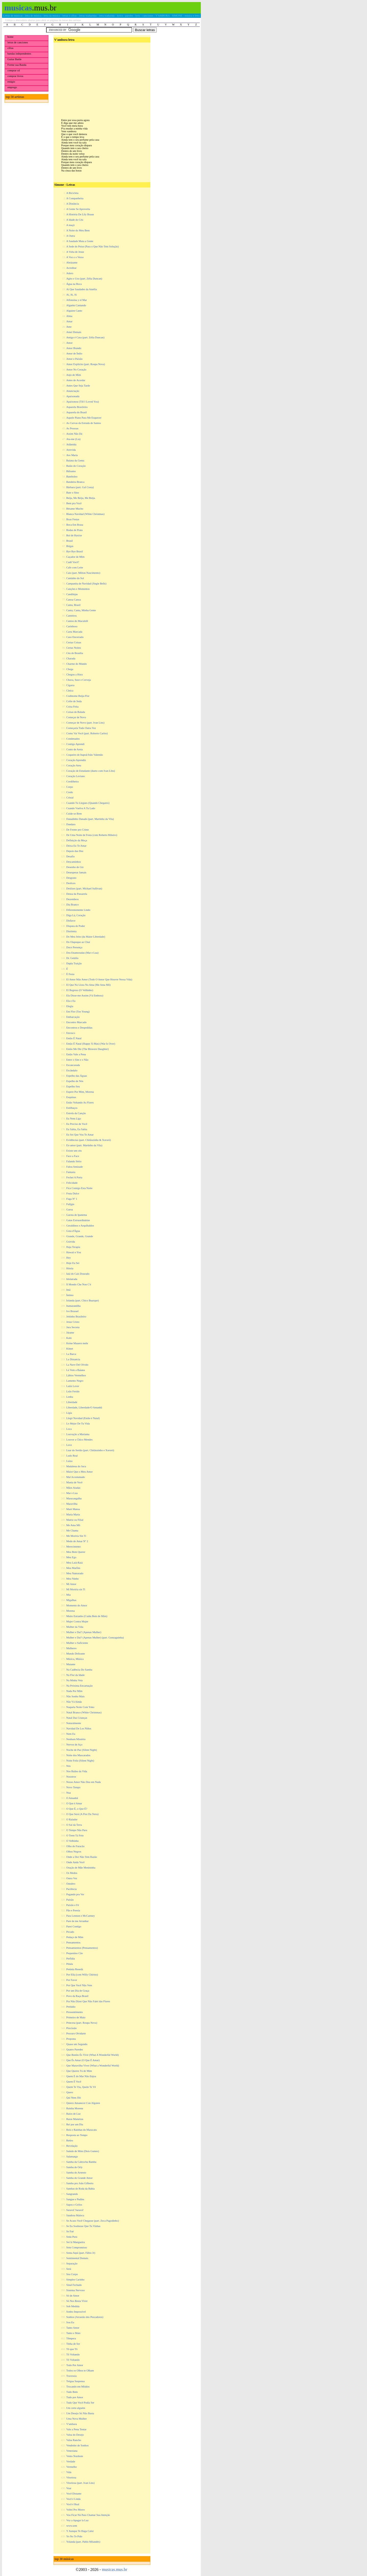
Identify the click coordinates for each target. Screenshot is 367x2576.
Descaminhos (73, 861)
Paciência (71, 1889)
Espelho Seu (73, 1086)
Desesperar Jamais (76, 872)
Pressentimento (74, 2012)
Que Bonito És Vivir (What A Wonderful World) (92, 2054)
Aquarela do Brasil (76, 412)
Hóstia (69, 1268)
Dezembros (72, 899)
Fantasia (70, 1172)
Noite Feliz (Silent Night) (80, 1760)
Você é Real (72, 2504)
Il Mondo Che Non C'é (78, 1284)
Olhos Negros (73, 1851)
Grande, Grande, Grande (79, 1236)
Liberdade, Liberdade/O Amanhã (84, 1407)
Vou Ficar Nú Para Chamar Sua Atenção (88, 2515)
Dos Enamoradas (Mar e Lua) (82, 952)
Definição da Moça (76, 840)
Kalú (69, 1338)
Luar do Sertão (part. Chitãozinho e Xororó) (90, 1450)
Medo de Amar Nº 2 (77, 1541)
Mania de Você (74, 1482)
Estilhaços (71, 1107)
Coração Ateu (73, 765)
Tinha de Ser (73, 2343)
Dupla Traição (74, 963)
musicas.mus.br (114, 2569)
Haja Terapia (73, 1247)
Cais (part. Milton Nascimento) (83, 572)
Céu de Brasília (74, 653)
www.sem (71, 2525)
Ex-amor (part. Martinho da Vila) (84, 1145)
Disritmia (71, 931)
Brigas (69, 546)
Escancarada (73, 1065)
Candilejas (72, 594)
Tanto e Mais (73, 2333)
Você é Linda (73, 2499)
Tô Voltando (73, 2354)
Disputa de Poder (75, 926)
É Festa (70, 974)
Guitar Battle (14, 59)
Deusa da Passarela (76, 893)
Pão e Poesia (73, 1910)
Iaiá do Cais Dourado (77, 1273)
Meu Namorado (74, 1573)
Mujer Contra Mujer (77, 1621)
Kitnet (69, 1348)
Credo (69, 792)
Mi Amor (71, 1584)
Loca (69, 1428)
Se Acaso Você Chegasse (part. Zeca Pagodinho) (92, 2220)
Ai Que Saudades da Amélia (81, 289)
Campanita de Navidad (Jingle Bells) (86, 583)
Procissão (71, 2028)
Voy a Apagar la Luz (77, 2520)
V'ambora (71, 2424)
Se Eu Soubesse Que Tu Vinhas (83, 2226)
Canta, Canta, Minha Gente (81, 610)
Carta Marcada (74, 631)
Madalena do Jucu (76, 1466)
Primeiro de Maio (75, 2017)
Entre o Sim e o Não (77, 1059)
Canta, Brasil (73, 605)
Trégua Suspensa (75, 2381)
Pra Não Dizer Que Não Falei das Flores (88, 2001)
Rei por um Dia (74, 2124)
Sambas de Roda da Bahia (80, 2188)
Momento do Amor (76, 1605)
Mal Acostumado (75, 1477)
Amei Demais (73, 332)
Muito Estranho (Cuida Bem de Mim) (86, 1616)
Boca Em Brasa (74, 524)
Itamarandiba (73, 1305)
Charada (70, 658)
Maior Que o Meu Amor (79, 1471)
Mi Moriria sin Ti (75, 1589)
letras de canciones (17, 42)
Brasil (69, 540)
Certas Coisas (73, 642)
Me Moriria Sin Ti (76, 1535)
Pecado (70, 1931)
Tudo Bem (72, 2392)
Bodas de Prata (74, 530)
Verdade (70, 2461)
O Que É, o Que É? (76, 1808)
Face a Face (72, 1156)
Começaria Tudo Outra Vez (81, 728)
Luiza (69, 1461)
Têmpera (71, 2338)
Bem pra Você (74, 503)
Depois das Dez (74, 851)
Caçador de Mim (75, 556)
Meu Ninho (72, 1578)
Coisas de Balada (75, 712)
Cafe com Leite (74, 567)
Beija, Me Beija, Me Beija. (81, 498)
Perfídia (70, 1958)
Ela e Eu (70, 1000)
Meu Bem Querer (75, 1552)
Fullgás (70, 1204)
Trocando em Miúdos (77, 2386)
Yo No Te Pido (74, 2536)
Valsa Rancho (73, 2440)
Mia (68, 1594)
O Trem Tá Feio (75, 1835)
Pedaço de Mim (74, 1937)
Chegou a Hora (74, 674)
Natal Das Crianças (76, 1717)
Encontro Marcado (76, 1022)
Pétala (69, 1964)
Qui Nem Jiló (73, 2097)
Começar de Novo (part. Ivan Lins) (85, 722)
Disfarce (70, 920)
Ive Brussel (72, 1311)
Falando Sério (74, 1161)
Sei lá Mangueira (75, 2242)
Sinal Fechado (74, 2285)
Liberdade (71, 1402)
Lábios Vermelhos (76, 1375)
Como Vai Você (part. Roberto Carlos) (87, 733)
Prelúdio (70, 2006)
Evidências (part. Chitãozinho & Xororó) (88, 1140)
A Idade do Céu (74, 219)
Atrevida (71, 449)
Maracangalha (74, 1498)
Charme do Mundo (76, 663)
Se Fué (70, 2231)
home (10, 36)
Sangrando (72, 2194)
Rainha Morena (74, 2108)
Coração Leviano (75, 776)
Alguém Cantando (76, 305)
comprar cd (13, 70)
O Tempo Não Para (76, 1830)
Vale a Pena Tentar (76, 2429)
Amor (69, 342)
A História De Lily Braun (80, 214)
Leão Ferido (73, 1391)
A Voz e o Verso (75, 257)
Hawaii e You (73, 1252)
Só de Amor (72, 2295)
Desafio (70, 856)
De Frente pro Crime (77, 829)
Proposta (71, 2038)
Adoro (69, 273)
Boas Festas (72, 519)
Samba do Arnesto (76, 2172)
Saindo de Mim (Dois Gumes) (82, 2151)
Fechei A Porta (74, 1177)
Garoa (69, 1209)
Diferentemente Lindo (78, 910)
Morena (70, 1610)
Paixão (70, 1899)
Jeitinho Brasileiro (76, 1316)
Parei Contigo (73, 1926)
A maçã (70, 225)
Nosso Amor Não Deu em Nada (83, 1782)
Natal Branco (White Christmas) (83, 1712)
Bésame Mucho (74, 508)
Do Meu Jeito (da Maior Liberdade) (85, 936)
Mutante (70, 1664)
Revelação (71, 2145)
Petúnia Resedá (74, 1969)
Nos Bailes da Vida (76, 1771)
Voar (68, 2488)
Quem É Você (73, 2081)
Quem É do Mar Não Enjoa (81, 2076)
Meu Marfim (73, 1568)
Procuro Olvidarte (76, 2033)
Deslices (70, 883)
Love (69, 1445)
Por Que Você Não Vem (79, 1985)
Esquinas (71, 1097)
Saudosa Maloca (75, 2215)
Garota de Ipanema (76, 1214)
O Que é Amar (74, 1803)
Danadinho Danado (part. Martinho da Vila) (90, 819)
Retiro (69, 2140)
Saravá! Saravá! (75, 2210)
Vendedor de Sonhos (77, 2445)
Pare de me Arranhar (77, 1921)
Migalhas (71, 1600)
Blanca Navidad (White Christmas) (85, 514)
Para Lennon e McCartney (80, 1915)
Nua (68, 1792)
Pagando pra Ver (75, 1894)
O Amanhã (72, 1798)
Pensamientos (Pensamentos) (82, 1947)
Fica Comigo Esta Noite (79, 1188)
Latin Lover (72, 1386)
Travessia (71, 2375)
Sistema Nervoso (75, 2290)
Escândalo (71, 1070)
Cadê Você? (72, 562)
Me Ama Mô (73, 1525)
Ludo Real (72, 1455)
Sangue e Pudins (75, 2199)
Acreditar (71, 267)
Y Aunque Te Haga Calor (80, 2531)
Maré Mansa (73, 1509)
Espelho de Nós (74, 1081)
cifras (10, 48)
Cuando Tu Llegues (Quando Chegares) (87, 803)
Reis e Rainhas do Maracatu (81, 2129)
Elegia (69, 1006)
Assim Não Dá (74, 433)
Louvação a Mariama (77, 1434)
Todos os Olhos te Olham (80, 2370)
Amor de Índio (74, 353)
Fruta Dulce (72, 1193)
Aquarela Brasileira (76, 407)
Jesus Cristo (72, 1321)
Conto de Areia (74, 749)
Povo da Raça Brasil (77, 1996)
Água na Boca (74, 284)
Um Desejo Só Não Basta (80, 2413)
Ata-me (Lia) (73, 439)
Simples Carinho (75, 2279)
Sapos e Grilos (74, 2204)
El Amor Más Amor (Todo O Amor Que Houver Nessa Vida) (99, 979)
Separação (71, 2263)
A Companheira (74, 198)
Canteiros (71, 615)
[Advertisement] (101, 76)
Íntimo (69, 1295)
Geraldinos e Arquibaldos (80, 1225)
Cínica (69, 690)
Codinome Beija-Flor (77, 696)
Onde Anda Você (75, 1862)
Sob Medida (73, 2306)
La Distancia (73, 1359)
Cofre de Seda (74, 701)
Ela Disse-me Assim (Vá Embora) (84, 995)
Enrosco (70, 1033)
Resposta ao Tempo (76, 2135)
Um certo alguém (75, 2408)
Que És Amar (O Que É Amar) (83, 2060)
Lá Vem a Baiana (75, 1370)
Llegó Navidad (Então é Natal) (83, 1418)
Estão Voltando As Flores (80, 1102)
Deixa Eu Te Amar (76, 845)
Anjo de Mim (73, 374)
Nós (68, 1766)
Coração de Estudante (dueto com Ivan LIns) (90, 770)
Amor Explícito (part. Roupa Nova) (85, 364)
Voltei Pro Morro (75, 2509)
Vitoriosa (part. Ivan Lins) (80, 2482)
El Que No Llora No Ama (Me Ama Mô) (88, 984)
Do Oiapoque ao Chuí (78, 942)
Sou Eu (70, 2322)
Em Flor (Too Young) (78, 1011)
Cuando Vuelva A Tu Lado (80, 808)
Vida (68, 2472)
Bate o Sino (72, 492)
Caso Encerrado (75, 637)
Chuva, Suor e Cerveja (78, 679)
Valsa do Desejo (75, 2434)
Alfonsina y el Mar (76, 300)
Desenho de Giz (75, 867)
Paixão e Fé (72, 1905)
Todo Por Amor (74, 2365)
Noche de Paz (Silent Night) (81, 1750)
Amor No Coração (76, 369)
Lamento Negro (74, 1380)
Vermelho (71, 2466)
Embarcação (73, 1017)
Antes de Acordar (75, 380)
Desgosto (71, 877)
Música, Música (75, 1659)
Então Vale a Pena (76, 1054)
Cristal (69, 797)
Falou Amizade (74, 1166)
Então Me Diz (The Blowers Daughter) (87, 1049)
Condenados (73, 738)
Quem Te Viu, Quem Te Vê (81, 2087)
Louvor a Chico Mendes (79, 1439)
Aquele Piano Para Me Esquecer (83, 417)
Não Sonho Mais (75, 1696)
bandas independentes (19, 53)
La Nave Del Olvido (77, 1364)
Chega (69, 669)
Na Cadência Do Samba (79, 1669)
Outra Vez (71, 1878)
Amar (69, 321)
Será (68, 2268)
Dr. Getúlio (72, 958)
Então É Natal (74, 1038)
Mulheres (71, 1648)
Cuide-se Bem (74, 813)
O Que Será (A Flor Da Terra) (82, 1814)
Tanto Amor (72, 2327)
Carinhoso (71, 626)
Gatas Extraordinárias (78, 1220)
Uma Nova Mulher (76, 2418)
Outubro (70, 1883)
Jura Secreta (73, 1327)
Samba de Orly (74, 2167)
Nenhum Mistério (75, 1739)
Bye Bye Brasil (74, 551)
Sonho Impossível (76, 2311)
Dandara (70, 824)
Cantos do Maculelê (77, 621)
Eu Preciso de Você (76, 1124)
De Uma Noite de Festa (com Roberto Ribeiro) (91, 835)
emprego (12, 87)
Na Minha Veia (74, 1680)
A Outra (70, 235)
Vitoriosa (71, 2477)
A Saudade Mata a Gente (79, 241)
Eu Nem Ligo (73, 1118)
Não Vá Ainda (74, 1701)
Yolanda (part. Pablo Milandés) (83, 2541)
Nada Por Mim (74, 1691)
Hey (68, 1257)
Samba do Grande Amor (79, 2178)
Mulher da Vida (74, 1626)
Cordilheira (72, 781)
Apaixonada (73, 396)
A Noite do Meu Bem (78, 230)
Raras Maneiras (74, 2119)
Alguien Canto (74, 310)
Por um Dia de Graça (77, 1990)
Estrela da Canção (76, 1113)
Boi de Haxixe (74, 535)
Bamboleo (71, 476)
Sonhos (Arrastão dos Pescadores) (84, 2317)
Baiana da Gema (75, 460)
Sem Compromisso (76, 2247)
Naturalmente (73, 1723)
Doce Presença (74, 947)
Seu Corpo (72, 2274)
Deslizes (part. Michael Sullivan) (84, 888)
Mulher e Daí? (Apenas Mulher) (83, 1632)
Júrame (70, 1332)
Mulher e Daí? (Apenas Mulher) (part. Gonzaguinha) (95, 1637)
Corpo (69, 786)
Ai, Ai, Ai (71, 294)
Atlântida (71, 444)
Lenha (69, 1396)
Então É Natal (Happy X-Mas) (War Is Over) (90, 1043)
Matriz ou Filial (74, 1519)
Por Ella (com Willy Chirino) (82, 1974)
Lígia (69, 1412)
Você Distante (73, 2493)
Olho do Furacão (75, 1846)
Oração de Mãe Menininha (80, 1867)
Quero (69, 2092)
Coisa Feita (72, 706)
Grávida (70, 1241)
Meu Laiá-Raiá (74, 1562)
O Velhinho (72, 1840)
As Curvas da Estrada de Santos (83, 423)
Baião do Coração (76, 465)
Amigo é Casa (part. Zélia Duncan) (85, 337)
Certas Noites (73, 647)
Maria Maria (73, 1514)
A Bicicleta (72, 193)
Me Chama (72, 1530)
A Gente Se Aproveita (78, 209)
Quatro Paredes (74, 2049)
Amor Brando (73, 348)
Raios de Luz (73, 2113)
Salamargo (72, 2156)
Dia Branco (72, 904)
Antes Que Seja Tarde (78, 385)
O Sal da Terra (74, 1824)
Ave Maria (72, 455)
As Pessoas (72, 428)
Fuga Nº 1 (71, 1198)
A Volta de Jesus (75, 251)
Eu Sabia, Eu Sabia (76, 1129)
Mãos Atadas (73, 1487)
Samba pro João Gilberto (79, 2183)
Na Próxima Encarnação (79, 1685)
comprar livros (15, 76)
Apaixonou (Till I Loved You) (82, 401)
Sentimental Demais (77, 2258)
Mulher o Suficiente (77, 1642)
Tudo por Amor (74, 2397)
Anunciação (72, 391)
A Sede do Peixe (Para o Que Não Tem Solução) (92, 246)
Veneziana (71, 2450)
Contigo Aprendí (75, 744)
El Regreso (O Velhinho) (79, 990)
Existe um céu (74, 1150)
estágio (11, 81)
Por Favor (71, 1980)
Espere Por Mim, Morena (80, 1091)
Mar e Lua (71, 1493)
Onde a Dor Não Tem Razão (81, 1857)
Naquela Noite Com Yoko (80, 1707)
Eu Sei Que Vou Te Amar (80, 1134)
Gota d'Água (73, 1231)
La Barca (71, 1354)
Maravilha (71, 1503)
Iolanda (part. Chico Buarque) (82, 1300)
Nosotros (71, 1776)
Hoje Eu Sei (73, 1263)
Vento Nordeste (74, 2456)
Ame (69, 326)
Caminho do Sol (75, 578)
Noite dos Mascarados (78, 1755)
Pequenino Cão (74, 1953)
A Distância (72, 203)
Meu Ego (71, 1557)
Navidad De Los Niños (78, 1728)
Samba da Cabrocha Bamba (81, 2161)
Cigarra (70, 685)
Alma (69, 316)
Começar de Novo (76, 717)
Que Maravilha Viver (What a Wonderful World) (92, 2065)
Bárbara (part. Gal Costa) (80, 487)
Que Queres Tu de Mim (79, 2071)
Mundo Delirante (75, 1653)
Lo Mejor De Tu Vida (78, 1423)
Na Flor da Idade (75, 1675)
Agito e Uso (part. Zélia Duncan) (84, 278)
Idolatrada (71, 1279)
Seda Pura (71, 2236)
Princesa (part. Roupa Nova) (81, 2022)
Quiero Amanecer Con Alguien (83, 2103)
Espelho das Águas (76, 1075)
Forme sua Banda (17, 64)
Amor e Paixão (74, 358)
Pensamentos (73, 1942)
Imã (68, 1289)
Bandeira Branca (75, 482)
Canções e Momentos (78, 589)
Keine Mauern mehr (77, 1343)
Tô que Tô (71, 2349)
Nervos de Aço (74, 1744)
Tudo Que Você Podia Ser (80, 2402)
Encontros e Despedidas (79, 1027)
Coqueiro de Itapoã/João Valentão (84, 754)
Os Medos (71, 1873)
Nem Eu (70, 1733)
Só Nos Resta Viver (77, 2301)
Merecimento (73, 1546)
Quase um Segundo (76, 2044)
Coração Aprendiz (76, 760)
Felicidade (71, 1182)
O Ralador (71, 1819)
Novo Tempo (73, 1787)
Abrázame (71, 262)
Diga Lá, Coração (75, 915)
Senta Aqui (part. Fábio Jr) (80, 2252)
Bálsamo (71, 471)
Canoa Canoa (73, 599)
